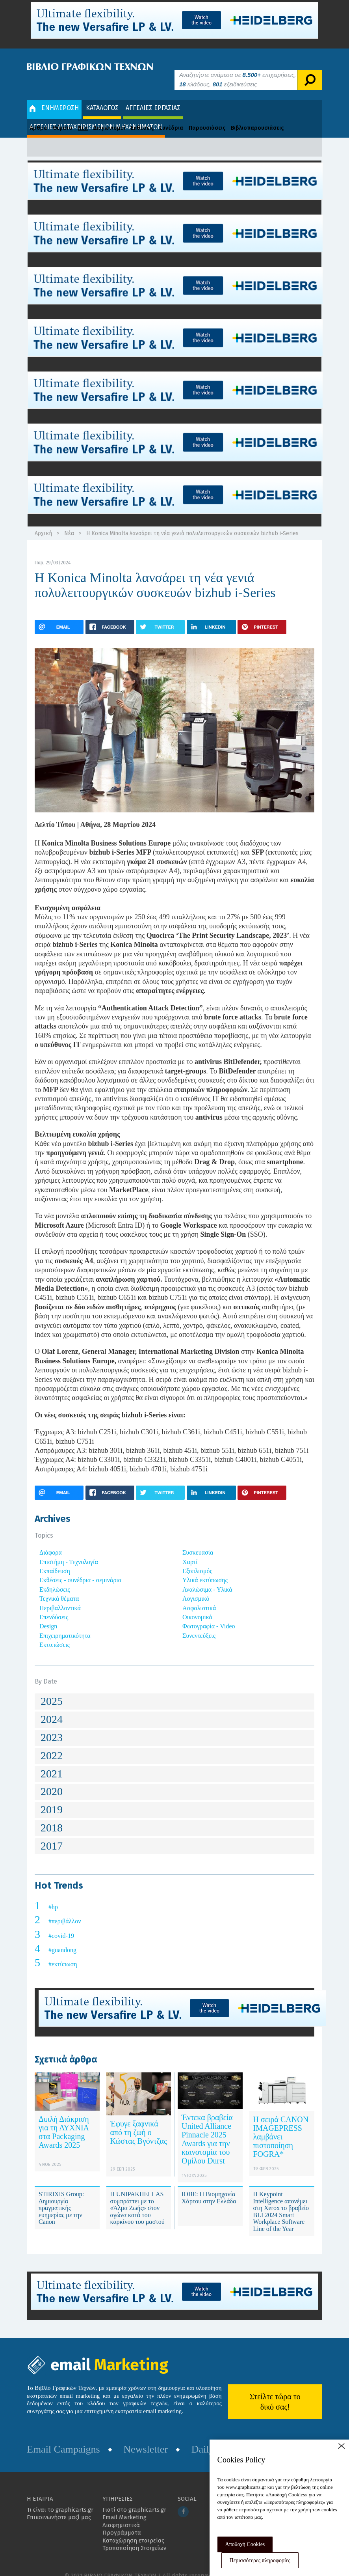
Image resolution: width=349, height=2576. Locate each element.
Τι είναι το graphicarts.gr (60, 2497)
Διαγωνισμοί (109, 116)
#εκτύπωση (62, 1952)
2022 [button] (52, 1744)
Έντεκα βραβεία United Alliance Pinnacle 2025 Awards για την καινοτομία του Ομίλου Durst (207, 2127)
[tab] (174, 1690)
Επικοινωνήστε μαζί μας (59, 2505)
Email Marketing (124, 2505)
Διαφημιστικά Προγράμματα (121, 2517)
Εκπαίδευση (54, 1559)
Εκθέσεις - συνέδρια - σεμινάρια (80, 1568)
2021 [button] (52, 1762)
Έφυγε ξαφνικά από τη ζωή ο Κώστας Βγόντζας (138, 2121)
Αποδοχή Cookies (245, 2544)
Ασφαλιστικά (199, 1596)
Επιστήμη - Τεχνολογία (68, 1550)
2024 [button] (52, 1707)
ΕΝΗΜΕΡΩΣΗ (54, 96)
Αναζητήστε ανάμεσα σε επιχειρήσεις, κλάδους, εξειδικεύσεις (237, 68)
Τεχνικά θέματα (59, 1586)
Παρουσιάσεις (207, 116)
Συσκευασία (197, 1541)
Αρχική (43, 521)
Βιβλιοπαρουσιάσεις (257, 116)
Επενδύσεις (53, 1605)
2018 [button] (52, 1816)
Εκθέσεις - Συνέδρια (157, 116)
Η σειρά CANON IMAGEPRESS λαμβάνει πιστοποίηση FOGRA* (281, 2125)
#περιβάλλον (64, 1909)
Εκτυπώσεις (54, 1633)
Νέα (83, 116)
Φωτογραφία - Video (208, 1614)
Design (48, 1614)
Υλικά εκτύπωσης (205, 1568)
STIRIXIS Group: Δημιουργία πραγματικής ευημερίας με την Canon (61, 2196)
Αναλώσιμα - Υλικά (207, 1577)
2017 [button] (52, 1834)
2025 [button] (52, 1690)
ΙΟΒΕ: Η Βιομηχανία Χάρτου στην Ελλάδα (209, 2186)
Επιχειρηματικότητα (65, 1623)
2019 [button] (52, 1798)
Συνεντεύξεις (198, 1623)
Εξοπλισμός (197, 1559)
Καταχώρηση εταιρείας (133, 2528)
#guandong (62, 1938)
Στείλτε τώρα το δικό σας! (275, 2390)
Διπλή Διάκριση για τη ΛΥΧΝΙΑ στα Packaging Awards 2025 (64, 2120)
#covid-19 (61, 1924)
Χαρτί (190, 1550)
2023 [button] (52, 1725)
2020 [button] (52, 1780)
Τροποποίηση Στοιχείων (134, 2536)
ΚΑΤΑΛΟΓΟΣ (102, 96)
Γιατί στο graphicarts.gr (134, 2497)
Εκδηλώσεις (54, 1577)
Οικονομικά (197, 1605)
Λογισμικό (195, 1586)
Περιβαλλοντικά (60, 1596)
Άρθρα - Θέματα (51, 116)
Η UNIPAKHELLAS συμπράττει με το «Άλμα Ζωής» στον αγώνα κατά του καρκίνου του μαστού (137, 2196)
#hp (53, 1895)
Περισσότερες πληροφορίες (260, 2560)
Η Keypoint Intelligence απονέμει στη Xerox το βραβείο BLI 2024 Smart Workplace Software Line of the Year (281, 2199)
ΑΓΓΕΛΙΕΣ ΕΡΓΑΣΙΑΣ (153, 96)
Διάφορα (50, 1541)
